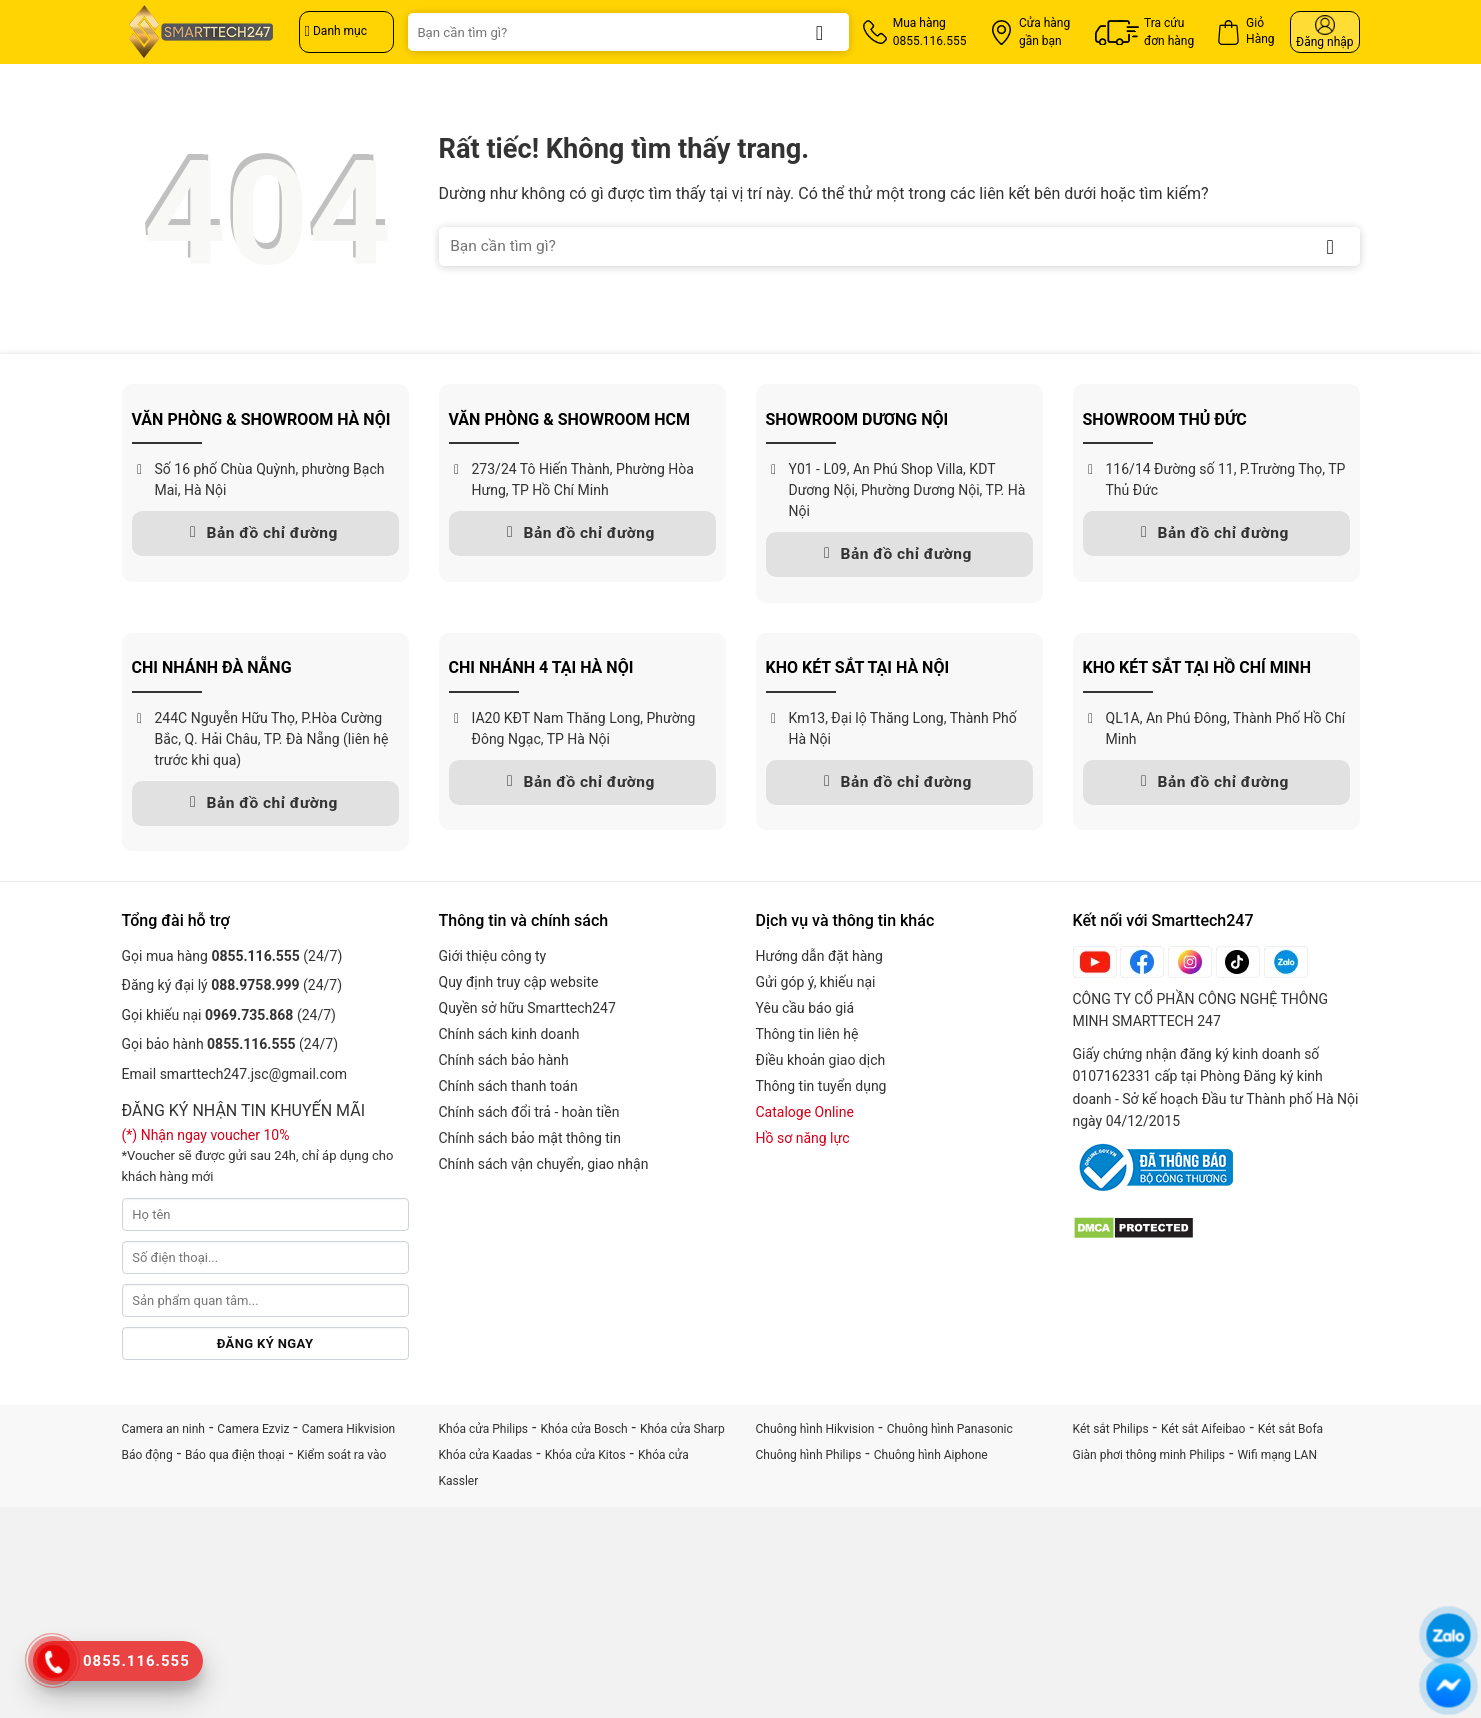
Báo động (147, 1455)
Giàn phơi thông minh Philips (1149, 1455)
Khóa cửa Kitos (585, 1455)
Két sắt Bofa (1290, 1429)
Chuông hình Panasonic (950, 1429)
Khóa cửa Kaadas (486, 1455)
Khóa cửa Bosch (583, 1429)
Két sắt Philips (1111, 1429)
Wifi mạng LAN (1277, 1455)
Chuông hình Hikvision (815, 1429)
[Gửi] (820, 32)
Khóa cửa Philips (484, 1429)
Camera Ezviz (253, 1429)
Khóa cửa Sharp (682, 1429)
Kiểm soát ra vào (341, 1455)
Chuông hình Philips (809, 1455)
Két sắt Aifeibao (1203, 1429)
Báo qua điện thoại (235, 1455)
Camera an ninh (163, 1429)
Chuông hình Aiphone (931, 1455)
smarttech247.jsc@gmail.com (253, 1074)
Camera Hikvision (348, 1429)
